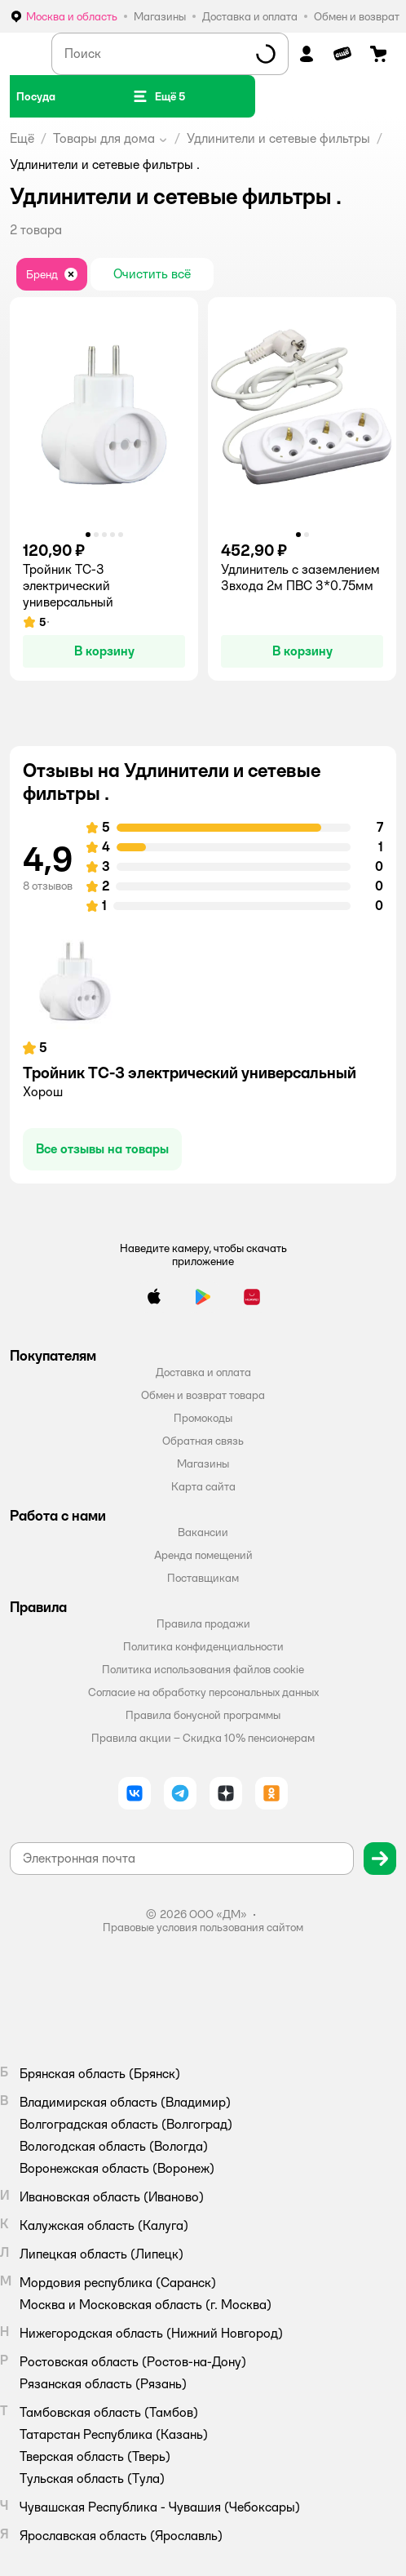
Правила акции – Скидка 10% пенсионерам (203, 1737)
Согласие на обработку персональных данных (203, 1692)
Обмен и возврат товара (203, 1394)
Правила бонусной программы (203, 1714)
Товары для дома (104, 138)
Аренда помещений (203, 1554)
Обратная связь (203, 1440)
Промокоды (203, 1417)
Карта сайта (203, 1486)
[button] (158, 96)
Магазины (203, 1463)
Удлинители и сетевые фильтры (278, 138)
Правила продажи (203, 1623)
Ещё (22, 138)
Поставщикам (203, 1577)
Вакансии (203, 1532)
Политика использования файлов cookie (203, 1669)
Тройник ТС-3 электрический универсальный (189, 1072)
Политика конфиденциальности (203, 1646)
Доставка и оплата (203, 1372)
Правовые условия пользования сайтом (203, 1927)
